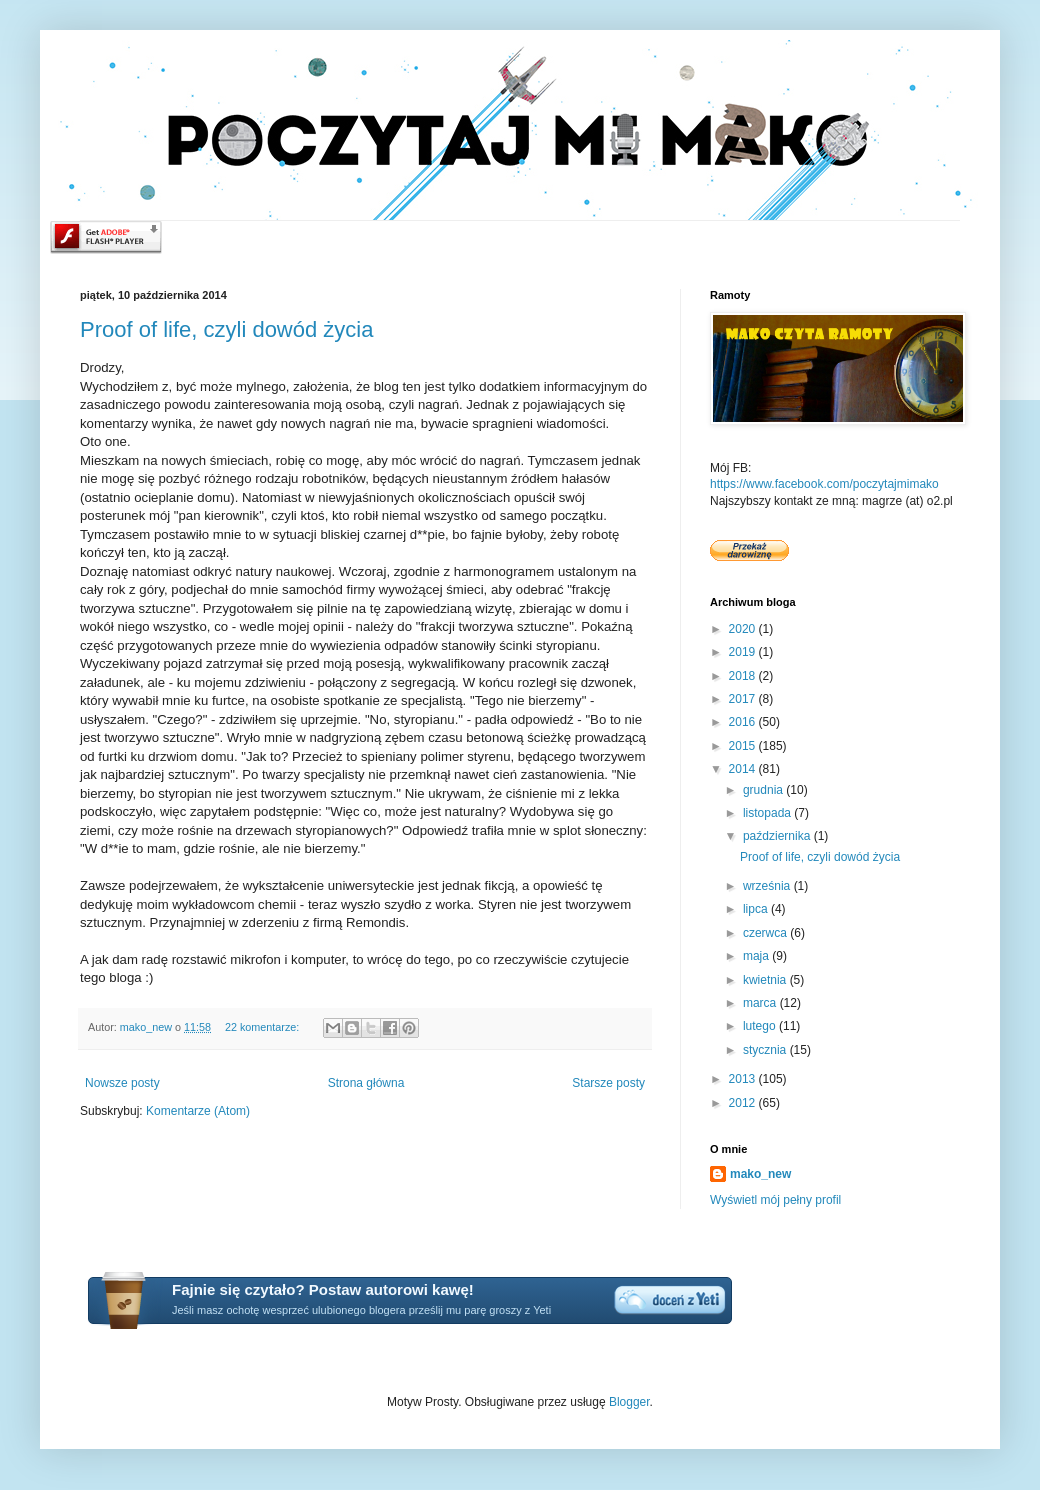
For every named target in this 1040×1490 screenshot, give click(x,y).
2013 (744, 1079)
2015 (744, 746)
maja (757, 956)
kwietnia (766, 980)
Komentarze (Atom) (198, 1111)
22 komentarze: (263, 1027)
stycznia (766, 1050)
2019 (744, 652)
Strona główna (366, 1083)
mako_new (760, 1174)
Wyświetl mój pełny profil (775, 1200)
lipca (757, 909)
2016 (744, 722)
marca (761, 1003)
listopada (768, 813)
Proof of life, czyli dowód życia (226, 329)
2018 (744, 676)
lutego (761, 1026)
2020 (744, 629)
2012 (744, 1103)
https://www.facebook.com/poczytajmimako (824, 484)
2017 (744, 699)
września (768, 886)
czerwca (766, 933)
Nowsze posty (122, 1083)
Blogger (629, 1402)
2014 (744, 769)
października (778, 836)
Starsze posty (608, 1083)
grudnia (764, 790)
